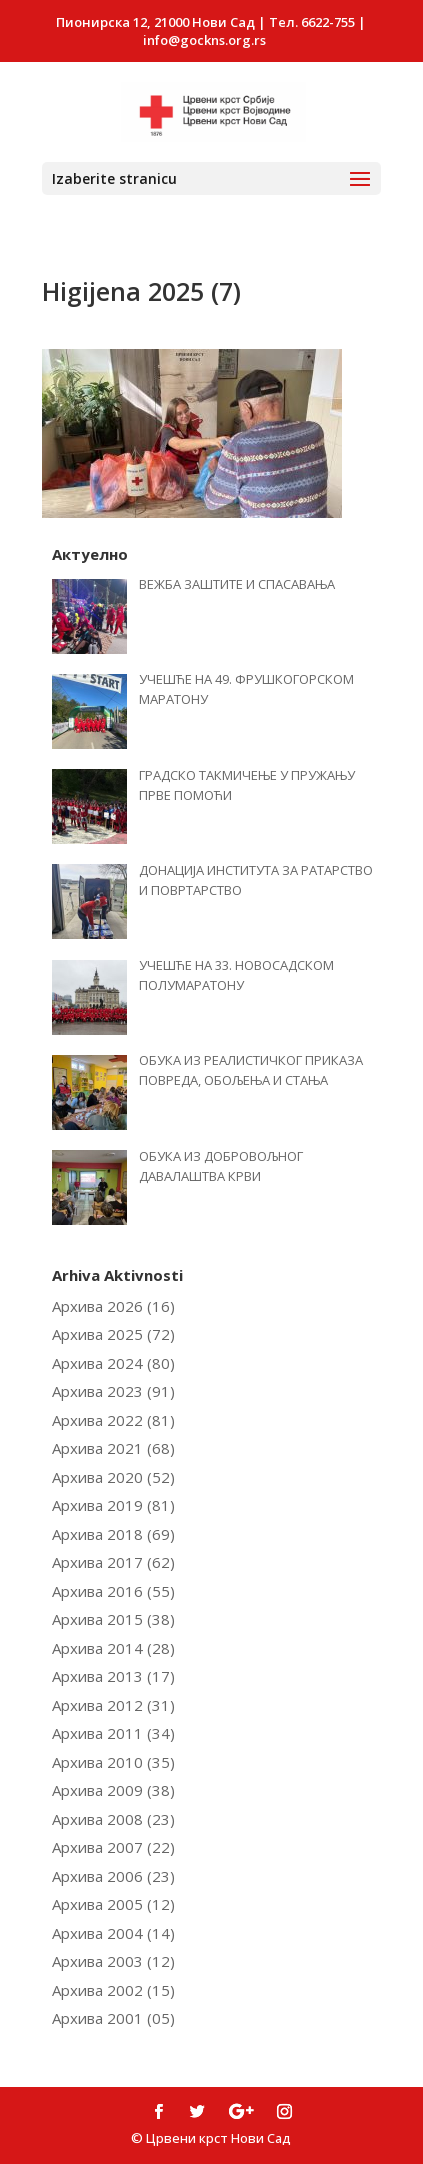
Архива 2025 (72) (113, 1334)
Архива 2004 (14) (113, 1933)
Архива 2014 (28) (113, 1648)
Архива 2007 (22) (113, 1847)
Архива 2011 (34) (113, 1733)
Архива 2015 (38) (113, 1619)
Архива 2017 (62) (113, 1562)
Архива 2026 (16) (113, 1306)
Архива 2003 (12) (113, 1961)
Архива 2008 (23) (113, 1819)
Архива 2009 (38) (113, 1790)
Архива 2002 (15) (113, 1990)
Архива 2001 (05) (113, 2018)
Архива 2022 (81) (113, 1420)
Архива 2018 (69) (113, 1534)
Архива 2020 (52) (113, 1477)
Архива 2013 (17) (113, 1676)
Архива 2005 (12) (113, 1904)
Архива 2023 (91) (113, 1391)
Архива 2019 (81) (113, 1505)
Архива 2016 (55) (113, 1591)
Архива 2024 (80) (113, 1363)
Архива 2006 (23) (113, 1876)
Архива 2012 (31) (113, 1705)
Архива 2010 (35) (113, 1762)
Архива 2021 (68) (113, 1448)
